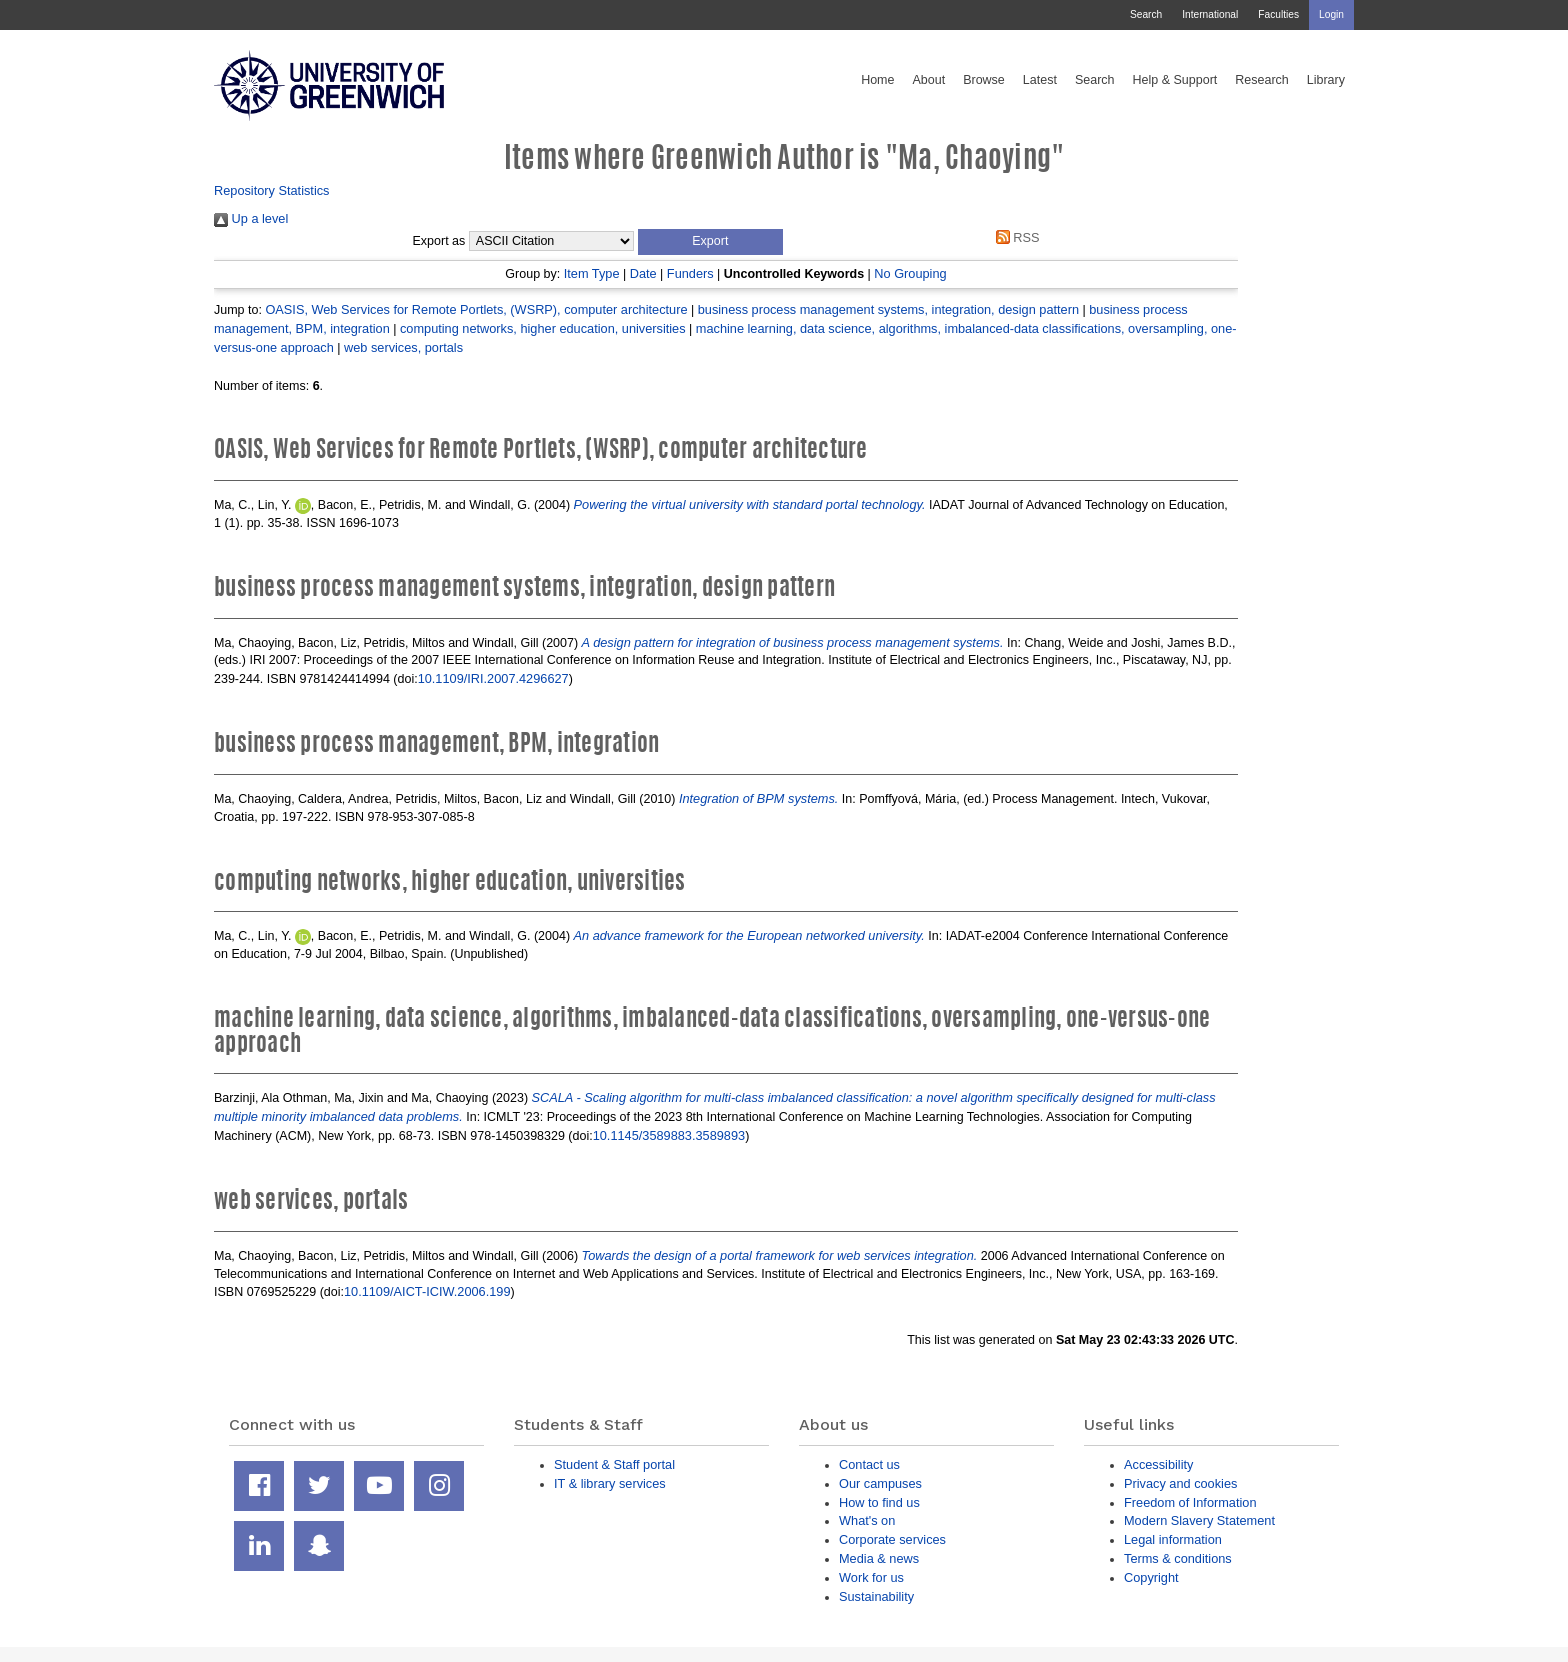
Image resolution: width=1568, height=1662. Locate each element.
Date (643, 273)
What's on (867, 1520)
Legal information (1173, 1539)
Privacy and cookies (1180, 1483)
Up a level (251, 218)
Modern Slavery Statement (1199, 1520)
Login (1331, 14)
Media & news (879, 1558)
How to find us (879, 1502)
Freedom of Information (1190, 1502)
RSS (1014, 237)
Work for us (871, 1577)
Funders (690, 273)
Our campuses (880, 1483)
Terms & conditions (1178, 1558)
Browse (984, 80)
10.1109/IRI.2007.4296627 (493, 678)
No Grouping (910, 273)
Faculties (1278, 14)
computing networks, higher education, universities (543, 328)
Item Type (592, 273)
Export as (439, 241)
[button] (710, 242)
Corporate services (892, 1539)
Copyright (1151, 1577)
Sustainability (876, 1596)
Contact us (869, 1464)
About (928, 80)
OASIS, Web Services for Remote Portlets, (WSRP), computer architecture (476, 309)
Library (1326, 80)
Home (877, 80)
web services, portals (403, 347)
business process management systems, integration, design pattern (888, 309)
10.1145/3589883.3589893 (669, 1135)
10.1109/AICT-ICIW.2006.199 (427, 1291)
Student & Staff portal (614, 1464)
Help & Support (1175, 80)
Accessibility (1158, 1464)
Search (1146, 14)
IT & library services (610, 1483)
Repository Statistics (272, 190)
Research (1262, 80)
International (1210, 14)
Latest (1040, 80)
